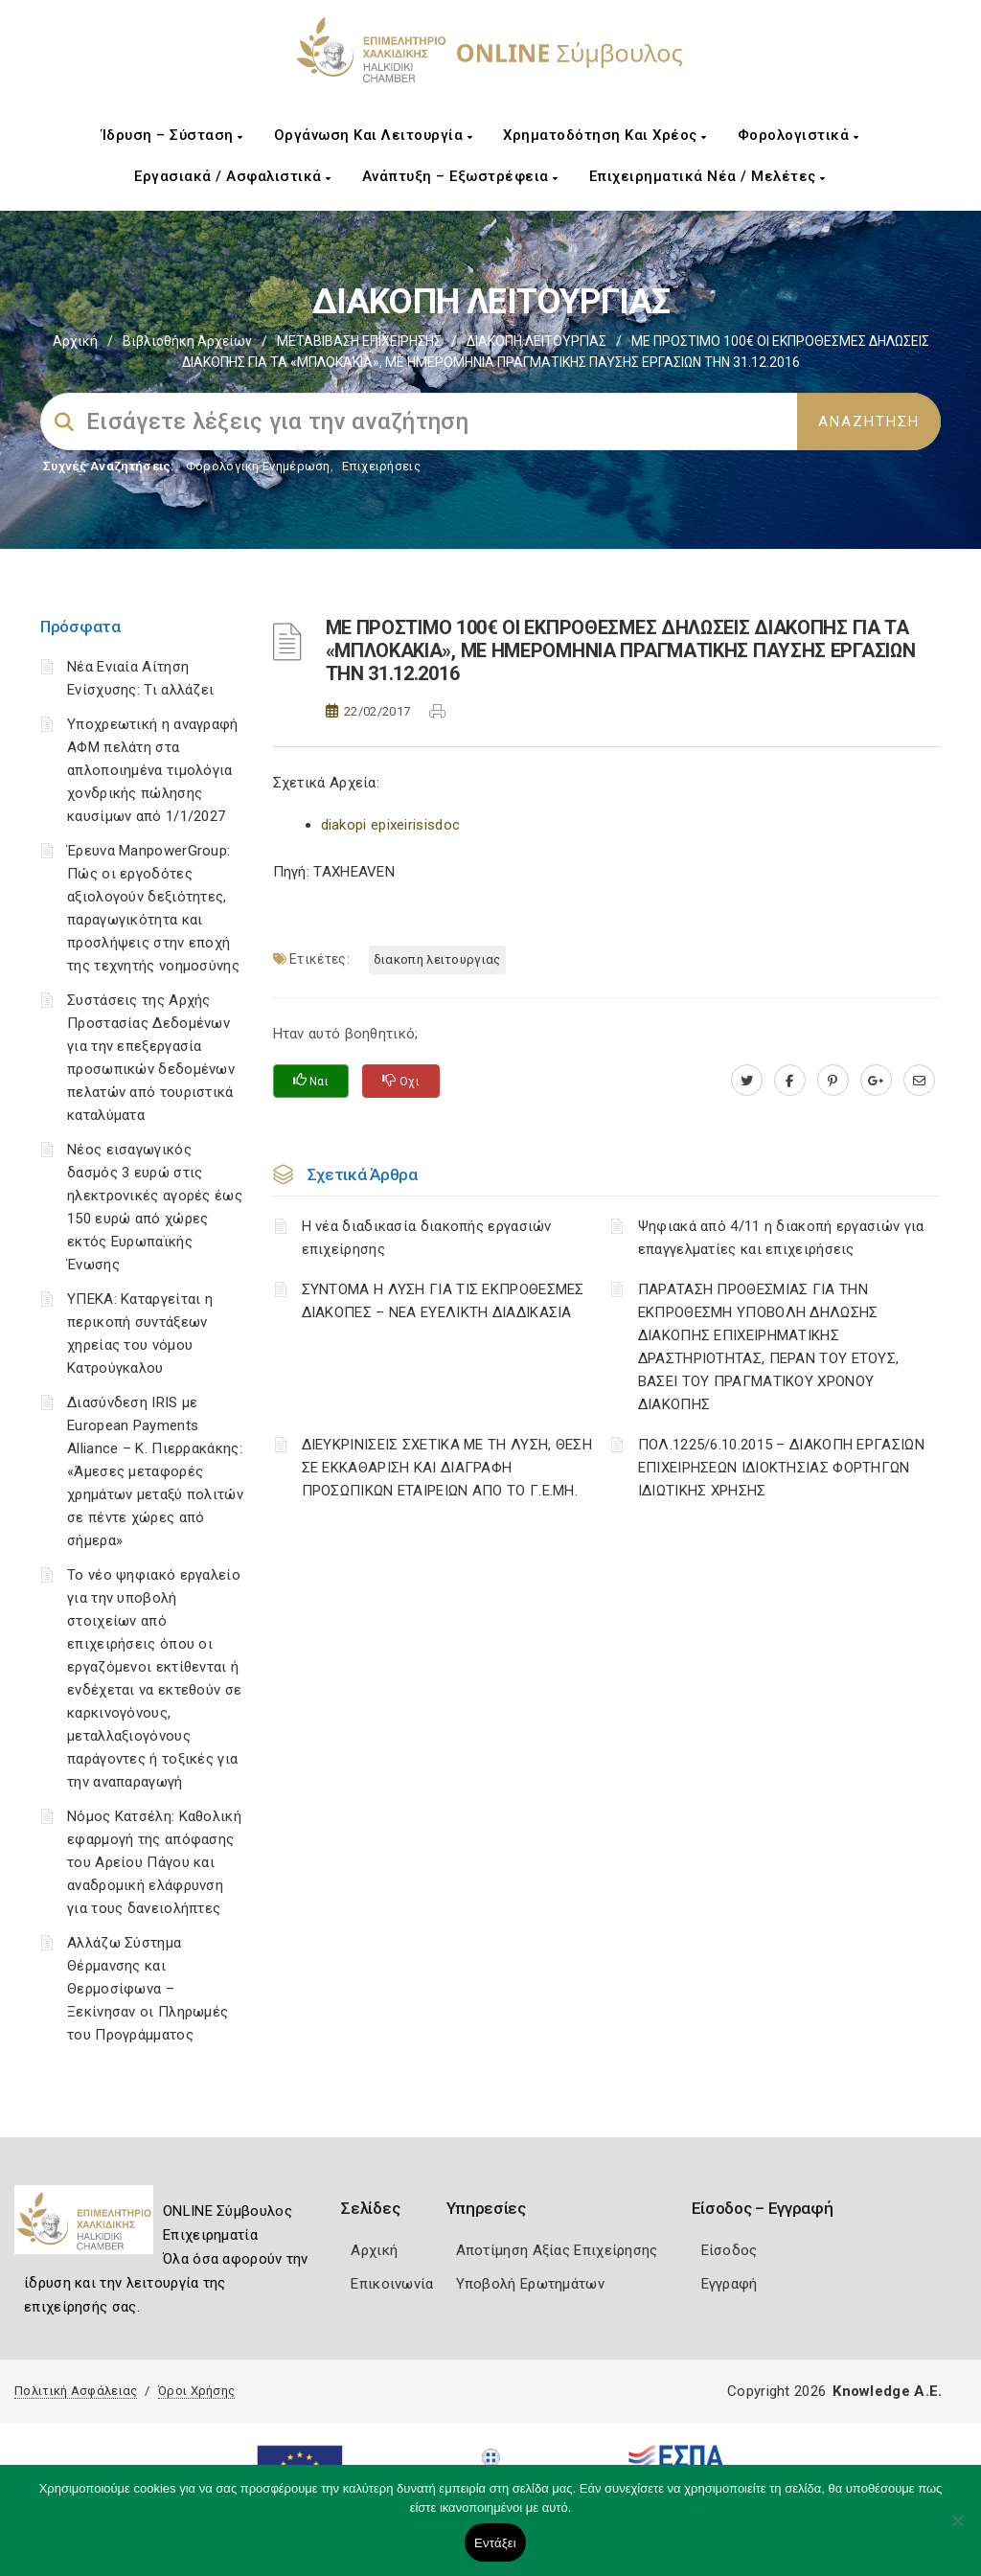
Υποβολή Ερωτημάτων (530, 2283)
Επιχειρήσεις (381, 466)
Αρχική (75, 341)
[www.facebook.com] (789, 1080)
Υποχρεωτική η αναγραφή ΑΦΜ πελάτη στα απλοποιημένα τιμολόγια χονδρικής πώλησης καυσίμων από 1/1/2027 (153, 770)
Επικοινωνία (392, 2283)
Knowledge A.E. (887, 2391)
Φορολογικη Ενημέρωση (258, 466)
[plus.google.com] (876, 1080)
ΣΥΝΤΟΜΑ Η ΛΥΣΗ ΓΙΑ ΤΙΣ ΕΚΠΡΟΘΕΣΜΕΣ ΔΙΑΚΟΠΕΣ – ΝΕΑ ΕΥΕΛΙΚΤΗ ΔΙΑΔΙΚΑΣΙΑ (443, 1301)
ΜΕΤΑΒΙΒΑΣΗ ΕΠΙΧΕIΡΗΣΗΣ (359, 341)
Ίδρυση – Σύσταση (172, 135)
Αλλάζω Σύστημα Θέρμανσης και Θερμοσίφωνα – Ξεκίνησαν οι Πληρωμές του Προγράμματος (147, 1988)
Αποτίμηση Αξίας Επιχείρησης (557, 2250)
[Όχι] (957, 2530)
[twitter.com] (746, 1080)
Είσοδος (729, 2250)
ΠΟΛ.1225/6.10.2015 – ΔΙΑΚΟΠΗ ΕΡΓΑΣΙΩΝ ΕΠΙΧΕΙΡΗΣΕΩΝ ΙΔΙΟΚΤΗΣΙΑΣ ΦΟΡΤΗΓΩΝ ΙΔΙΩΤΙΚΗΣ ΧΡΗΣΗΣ (781, 1467)
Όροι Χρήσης (196, 2390)
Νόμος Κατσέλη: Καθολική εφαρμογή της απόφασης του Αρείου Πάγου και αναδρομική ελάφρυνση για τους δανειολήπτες (154, 1862)
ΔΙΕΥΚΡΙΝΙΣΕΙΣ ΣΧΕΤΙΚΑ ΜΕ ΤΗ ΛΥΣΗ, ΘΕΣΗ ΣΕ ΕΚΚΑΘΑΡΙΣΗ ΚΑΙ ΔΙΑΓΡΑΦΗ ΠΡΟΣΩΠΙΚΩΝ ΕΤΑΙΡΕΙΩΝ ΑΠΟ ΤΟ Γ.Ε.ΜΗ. (447, 1467)
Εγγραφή (729, 2283)
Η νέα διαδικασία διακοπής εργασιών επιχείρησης (427, 1238)
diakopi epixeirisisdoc (391, 824)
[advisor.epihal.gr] (919, 1080)
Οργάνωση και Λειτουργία (373, 135)
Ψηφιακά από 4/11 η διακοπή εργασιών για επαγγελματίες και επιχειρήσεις (781, 1238)
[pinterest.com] (833, 1080)
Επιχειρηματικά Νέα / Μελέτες (707, 176)
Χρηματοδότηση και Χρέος (605, 135)
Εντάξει (495, 2543)
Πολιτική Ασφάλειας (75, 2390)
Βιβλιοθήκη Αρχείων (187, 341)
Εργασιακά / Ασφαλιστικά (232, 176)
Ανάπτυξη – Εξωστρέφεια (460, 176)
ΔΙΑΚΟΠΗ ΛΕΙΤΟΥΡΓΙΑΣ (536, 341)
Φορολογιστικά (798, 135)
